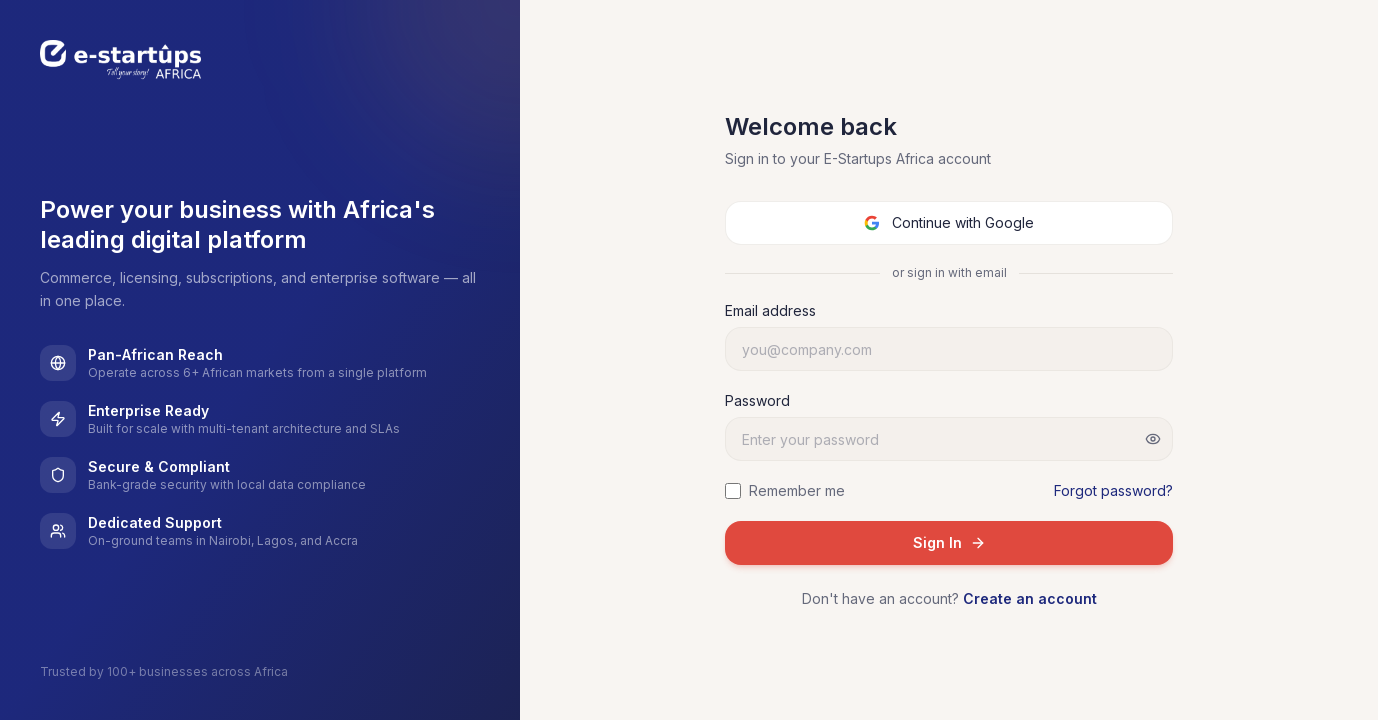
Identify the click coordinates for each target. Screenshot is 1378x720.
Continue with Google (949, 222)
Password (757, 400)
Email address (770, 310)
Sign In (949, 542)
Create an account (1030, 598)
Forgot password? (1113, 490)
